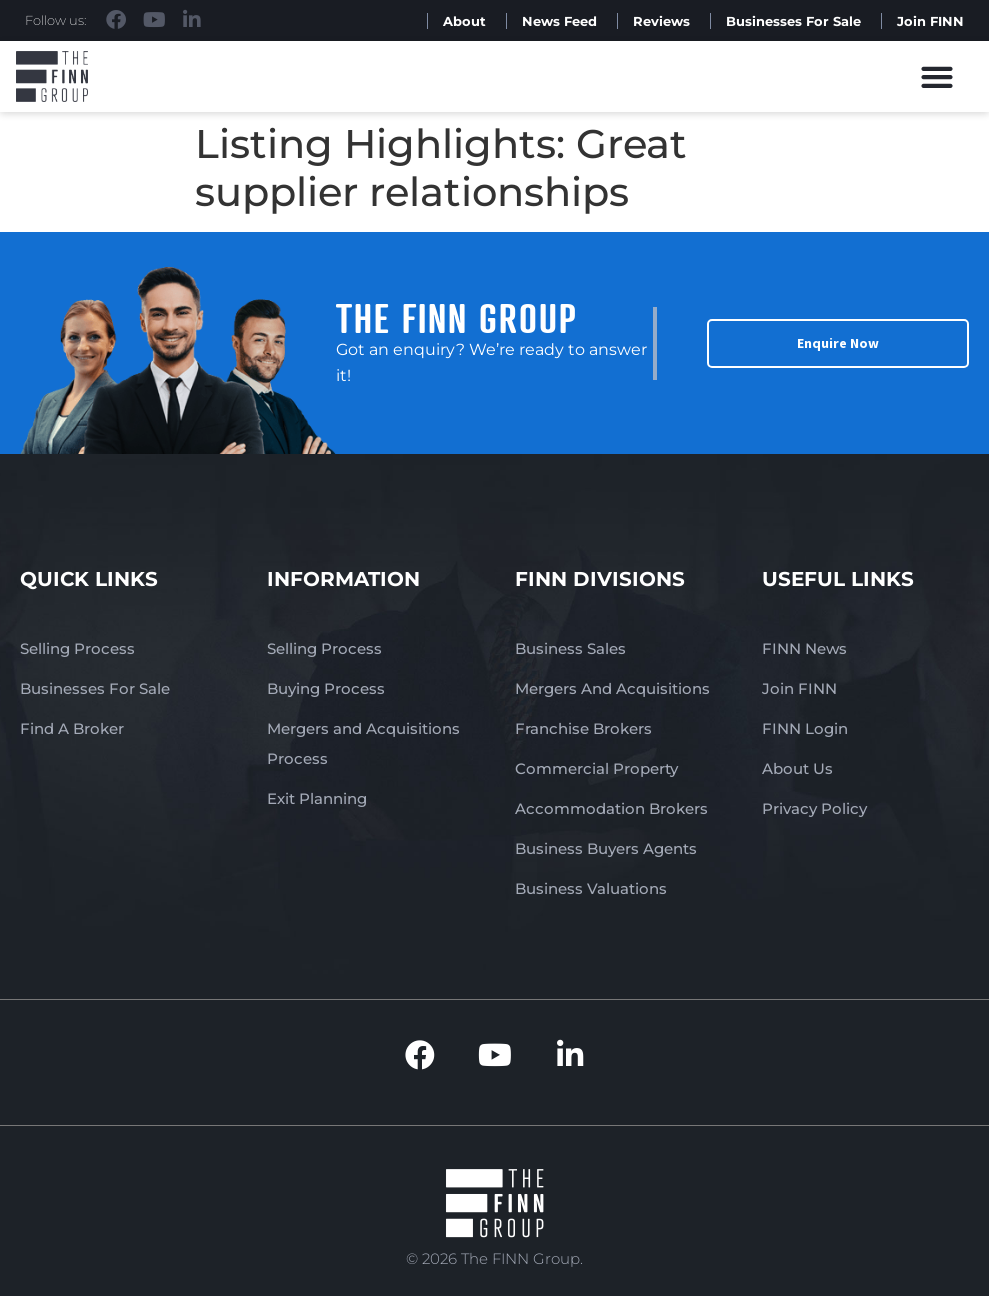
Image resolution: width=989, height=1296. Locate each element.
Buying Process (326, 688)
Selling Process (77, 648)
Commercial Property (596, 768)
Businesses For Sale (793, 21)
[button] (937, 76)
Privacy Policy (814, 808)
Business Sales (570, 648)
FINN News (804, 648)
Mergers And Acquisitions (612, 688)
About (464, 21)
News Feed (559, 21)
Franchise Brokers (583, 728)
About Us (797, 768)
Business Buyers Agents (606, 848)
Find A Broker (72, 728)
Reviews (661, 21)
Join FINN (930, 21)
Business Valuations (591, 888)
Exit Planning (317, 798)
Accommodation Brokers (611, 808)
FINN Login (805, 728)
